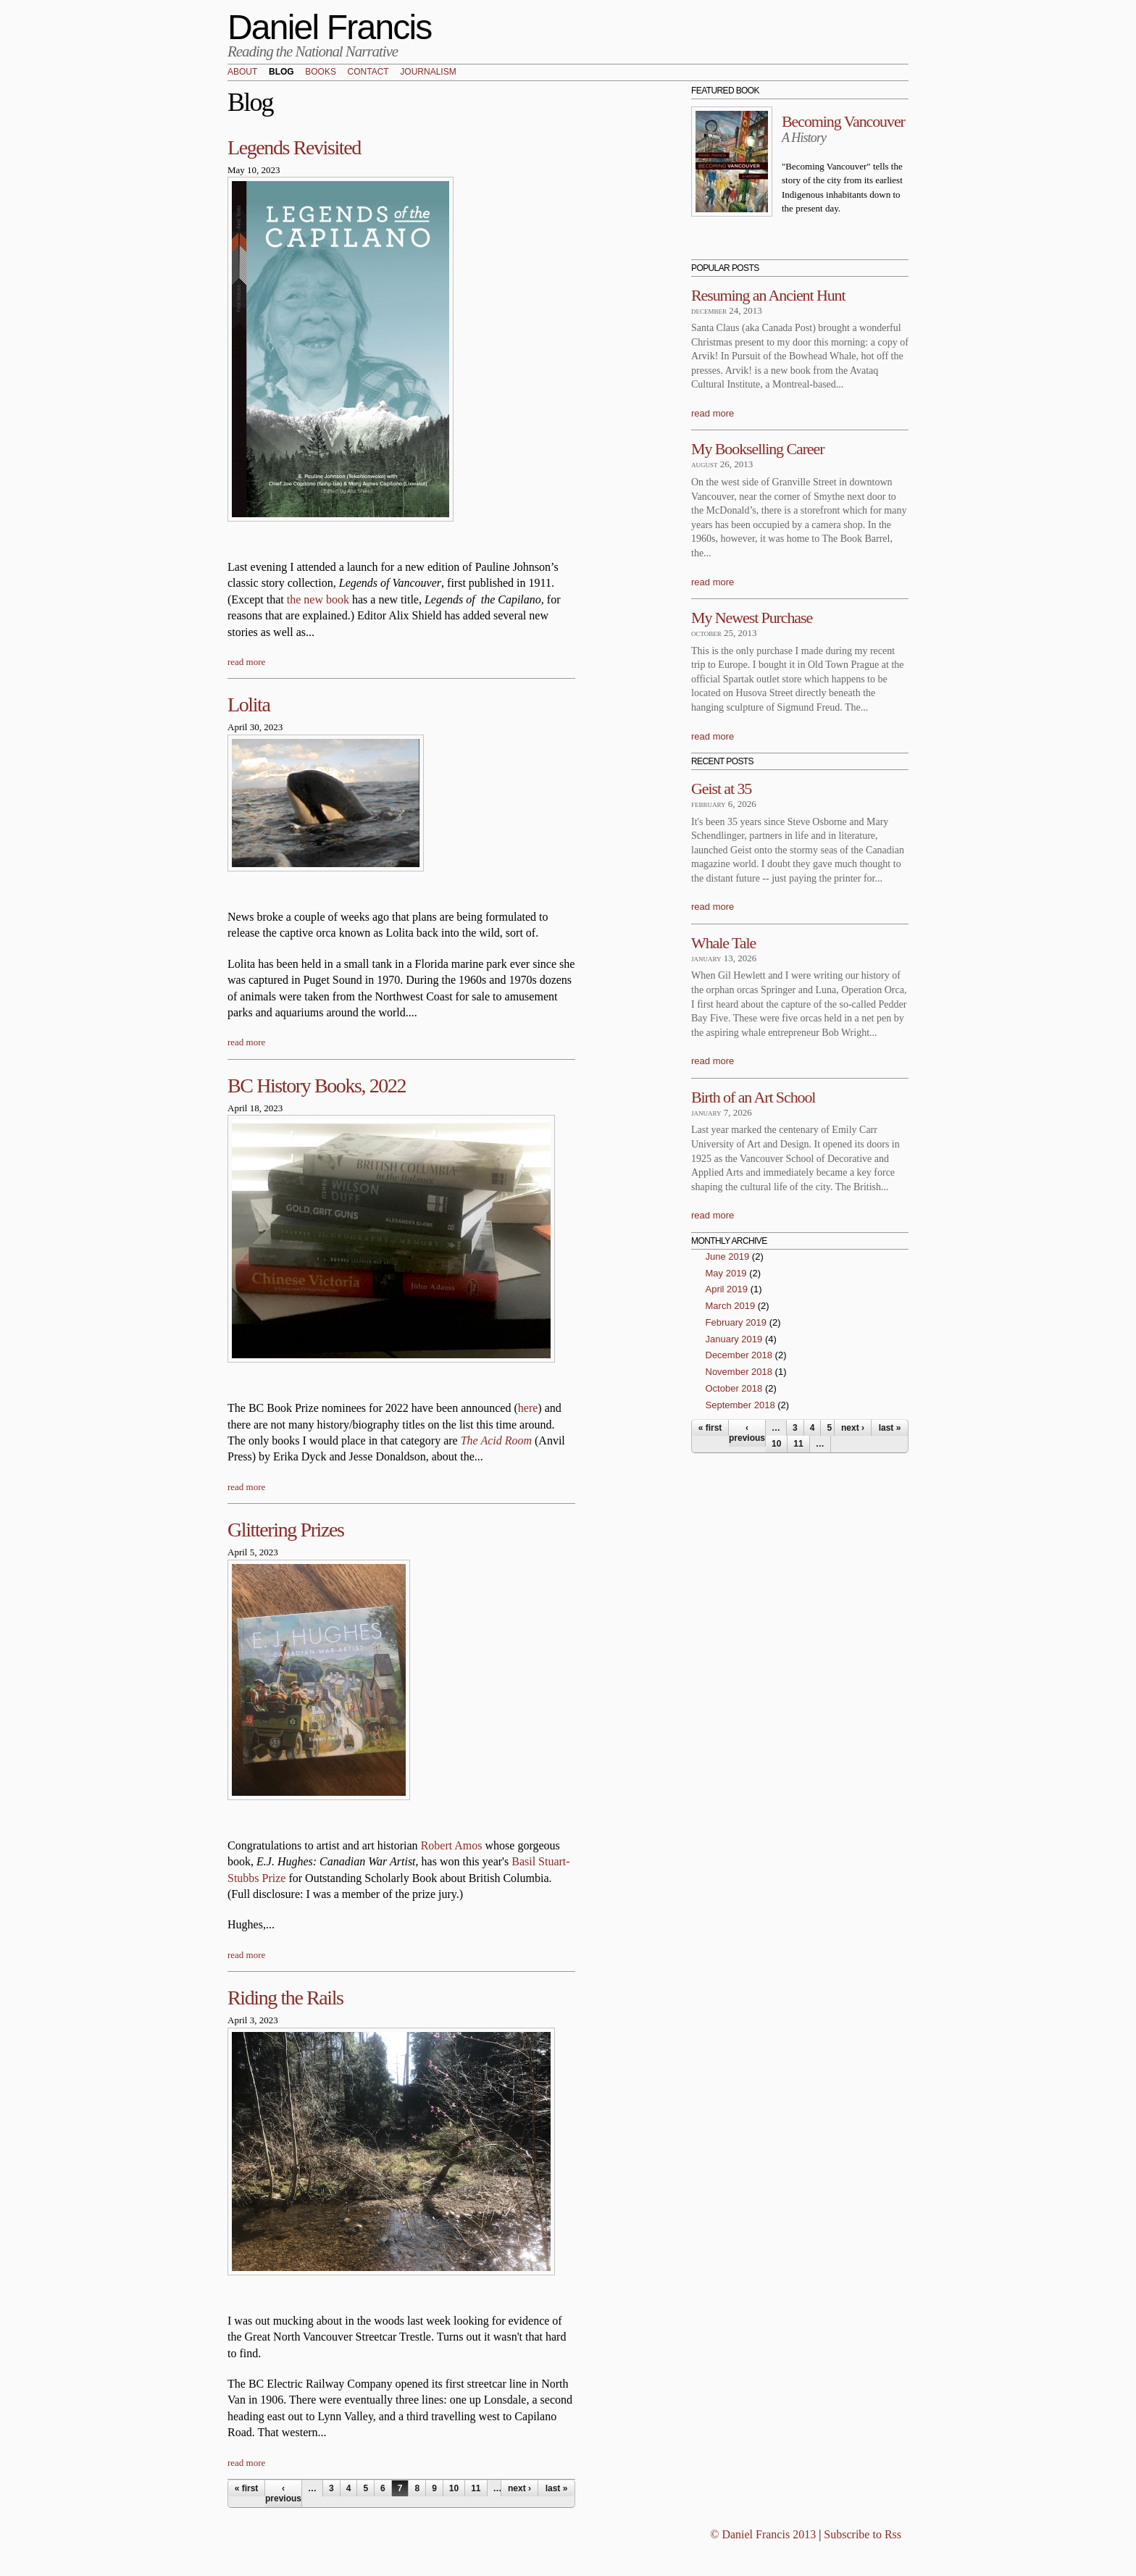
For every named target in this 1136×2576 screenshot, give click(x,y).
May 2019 (726, 1273)
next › (519, 2488)
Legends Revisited (294, 147)
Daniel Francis (329, 27)
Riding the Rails (285, 1997)
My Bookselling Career (757, 449)
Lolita (248, 704)
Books (320, 72)
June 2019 (728, 1256)
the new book (318, 599)
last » (557, 2488)
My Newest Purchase (751, 618)
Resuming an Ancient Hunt (768, 295)
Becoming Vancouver (843, 121)
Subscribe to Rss (862, 2534)
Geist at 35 (721, 788)
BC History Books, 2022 (316, 1085)
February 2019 (736, 1322)
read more (246, 661)
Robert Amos (452, 1845)
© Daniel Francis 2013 (763, 2534)
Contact (368, 72)
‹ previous (283, 2493)
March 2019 (731, 1305)
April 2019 (727, 1289)
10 (454, 2488)
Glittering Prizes (285, 1529)
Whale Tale (723, 943)
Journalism (428, 72)
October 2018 (734, 1388)
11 (475, 2488)
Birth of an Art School (753, 1097)
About (242, 72)
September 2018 (740, 1405)
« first (247, 2488)
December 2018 (739, 1355)
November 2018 (739, 1371)
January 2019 (734, 1339)
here (528, 1408)
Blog (281, 72)
